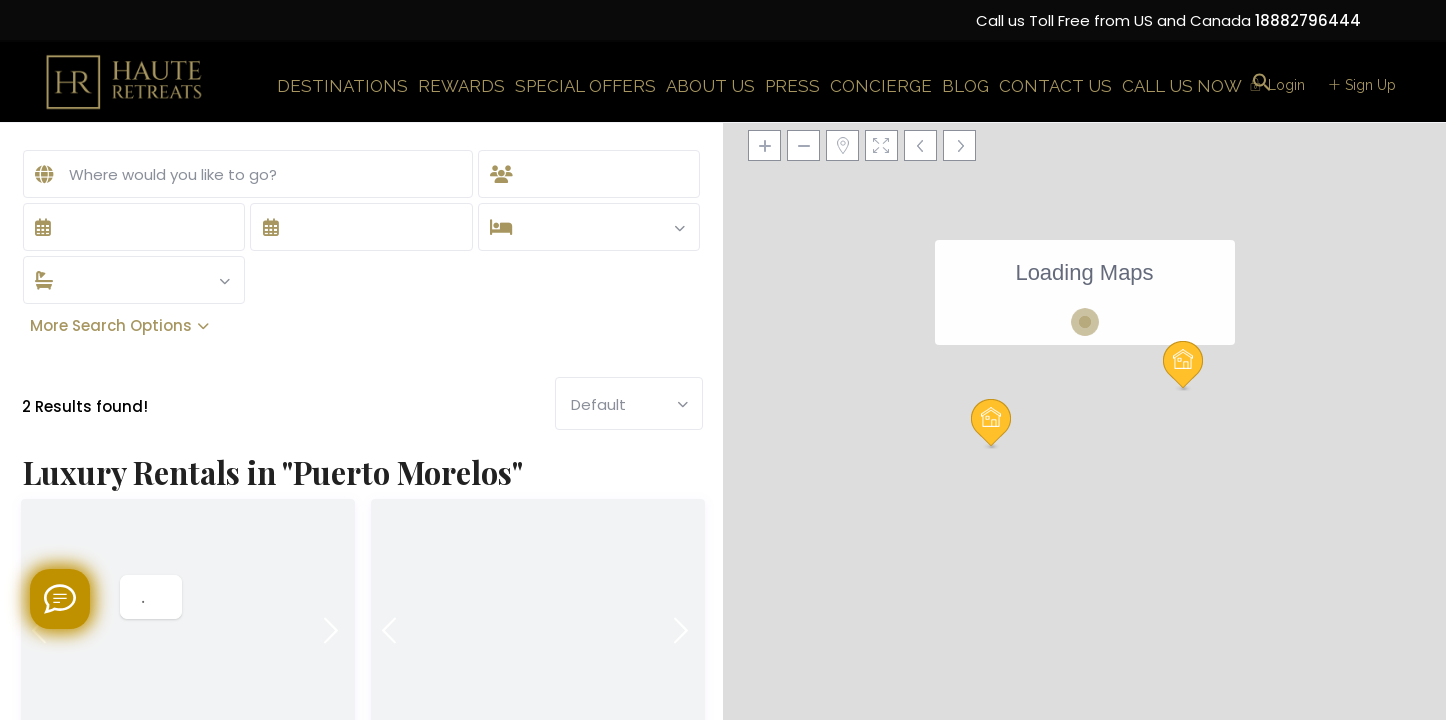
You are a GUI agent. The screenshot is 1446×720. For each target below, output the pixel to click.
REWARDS (461, 86)
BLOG (965, 86)
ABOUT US (710, 86)
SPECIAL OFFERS (585, 86)
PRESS (792, 86)
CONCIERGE (881, 86)
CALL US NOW (1182, 86)
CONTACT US (1055, 86)
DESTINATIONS (342, 86)
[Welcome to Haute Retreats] (60, 599)
